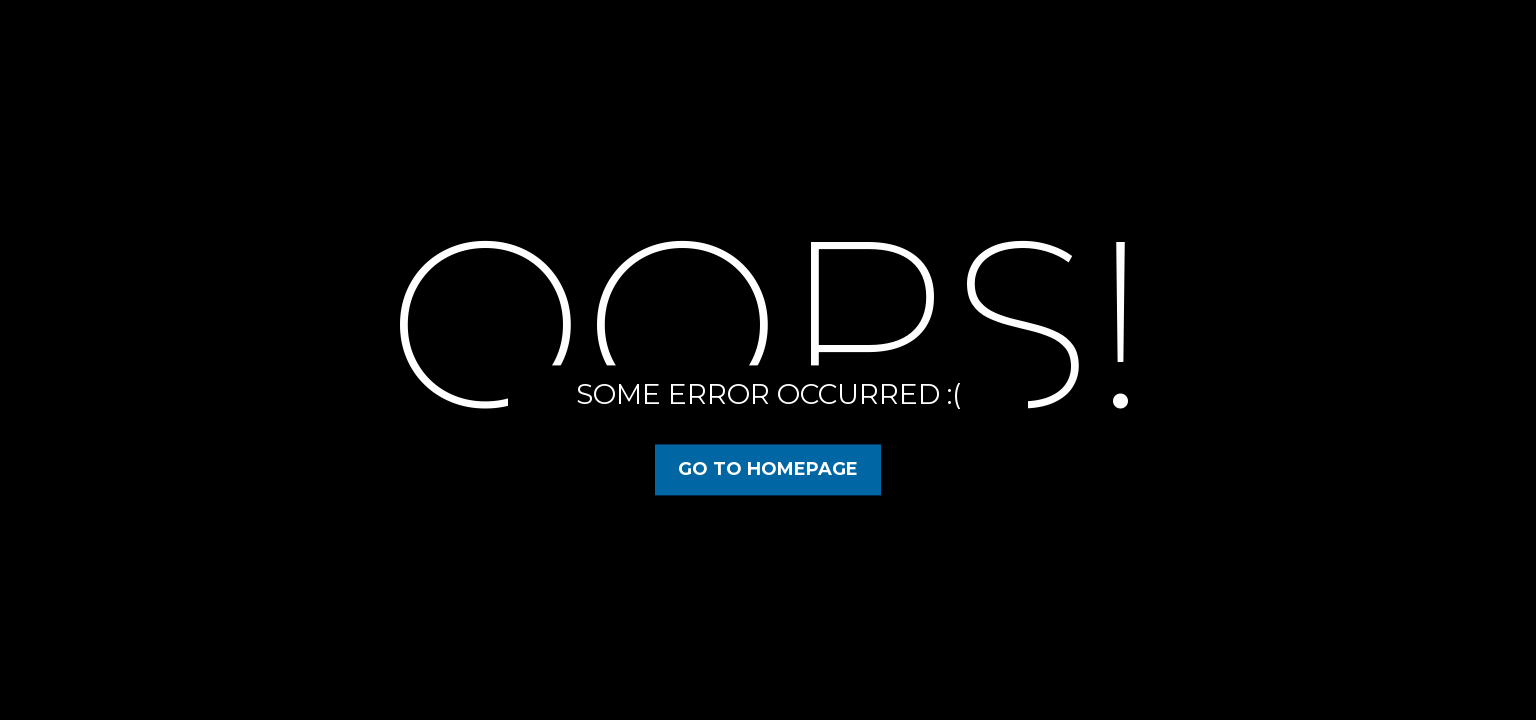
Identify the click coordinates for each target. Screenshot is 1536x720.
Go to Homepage (768, 469)
